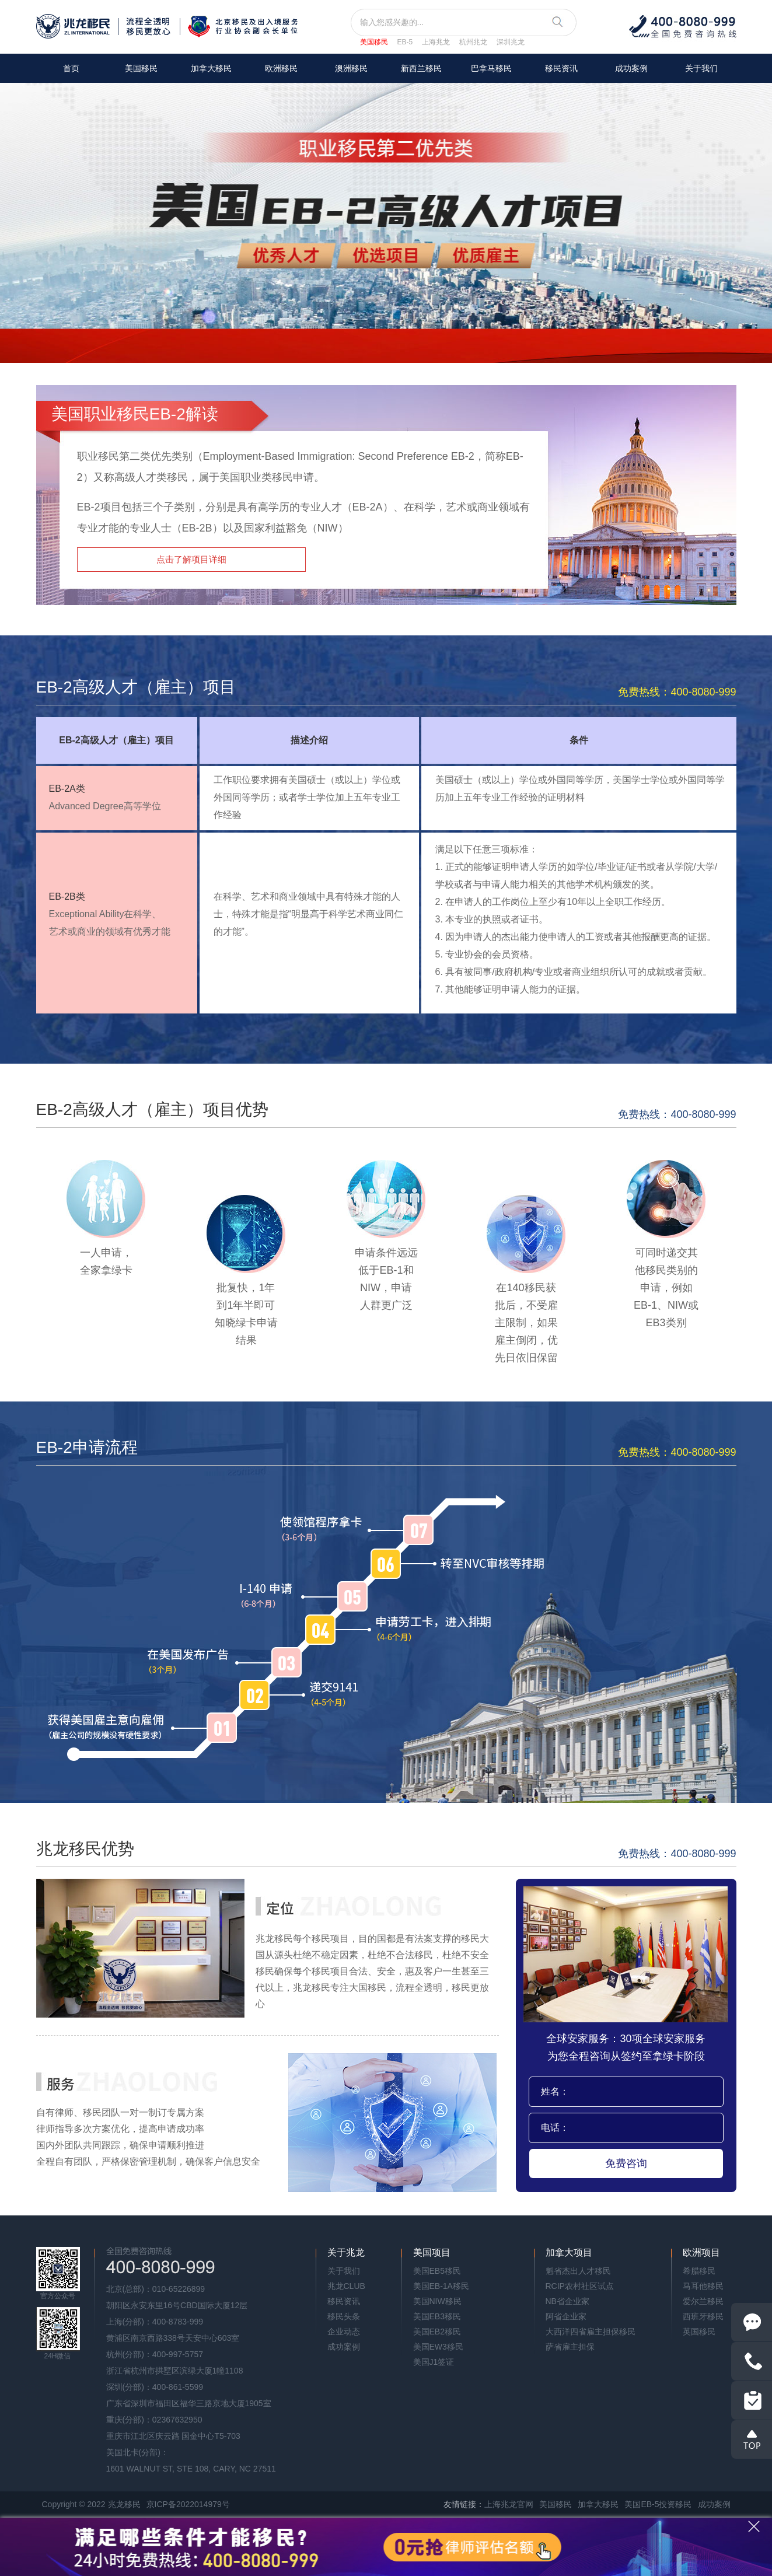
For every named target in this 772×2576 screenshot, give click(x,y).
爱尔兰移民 (703, 2301)
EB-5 (405, 42)
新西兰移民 (421, 68)
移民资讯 (561, 68)
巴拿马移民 (491, 68)
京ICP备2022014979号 (188, 2504)
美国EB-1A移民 (441, 2286)
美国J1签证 (434, 2362)
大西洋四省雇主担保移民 (590, 2331)
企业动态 (343, 2331)
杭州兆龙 (473, 42)
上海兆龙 (436, 42)
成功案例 (631, 68)
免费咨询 (626, 2163)
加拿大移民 (211, 68)
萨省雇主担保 (570, 2346)
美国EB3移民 (437, 2316)
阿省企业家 (566, 2316)
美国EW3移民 (438, 2346)
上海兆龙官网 (508, 2504)
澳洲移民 (351, 68)
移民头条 (343, 2316)
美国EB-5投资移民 (657, 2504)
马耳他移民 (703, 2286)
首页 (71, 68)
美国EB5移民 (437, 2271)
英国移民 (699, 2331)
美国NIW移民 (437, 2301)
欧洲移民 (281, 68)
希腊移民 (699, 2271)
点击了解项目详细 (191, 559)
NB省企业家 (567, 2301)
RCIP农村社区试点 (580, 2286)
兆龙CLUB (346, 2286)
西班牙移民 (703, 2316)
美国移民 (374, 42)
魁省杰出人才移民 (578, 2271)
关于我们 (701, 68)
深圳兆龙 (511, 42)
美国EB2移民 (437, 2331)
